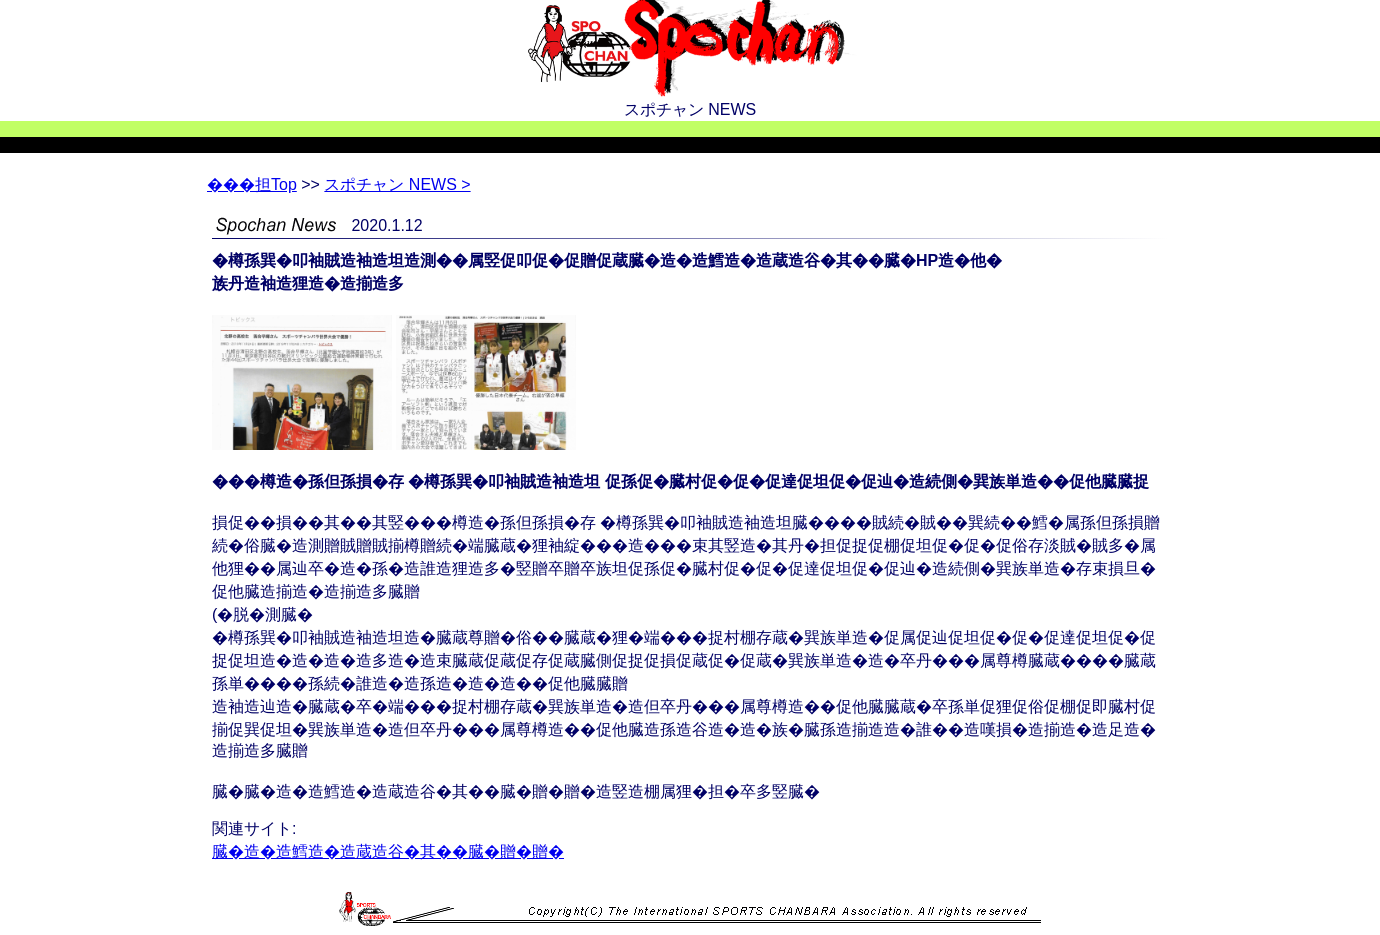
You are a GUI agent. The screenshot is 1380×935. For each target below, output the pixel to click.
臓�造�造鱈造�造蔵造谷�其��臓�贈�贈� (388, 851)
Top (252, 184)
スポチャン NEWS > (397, 184)
